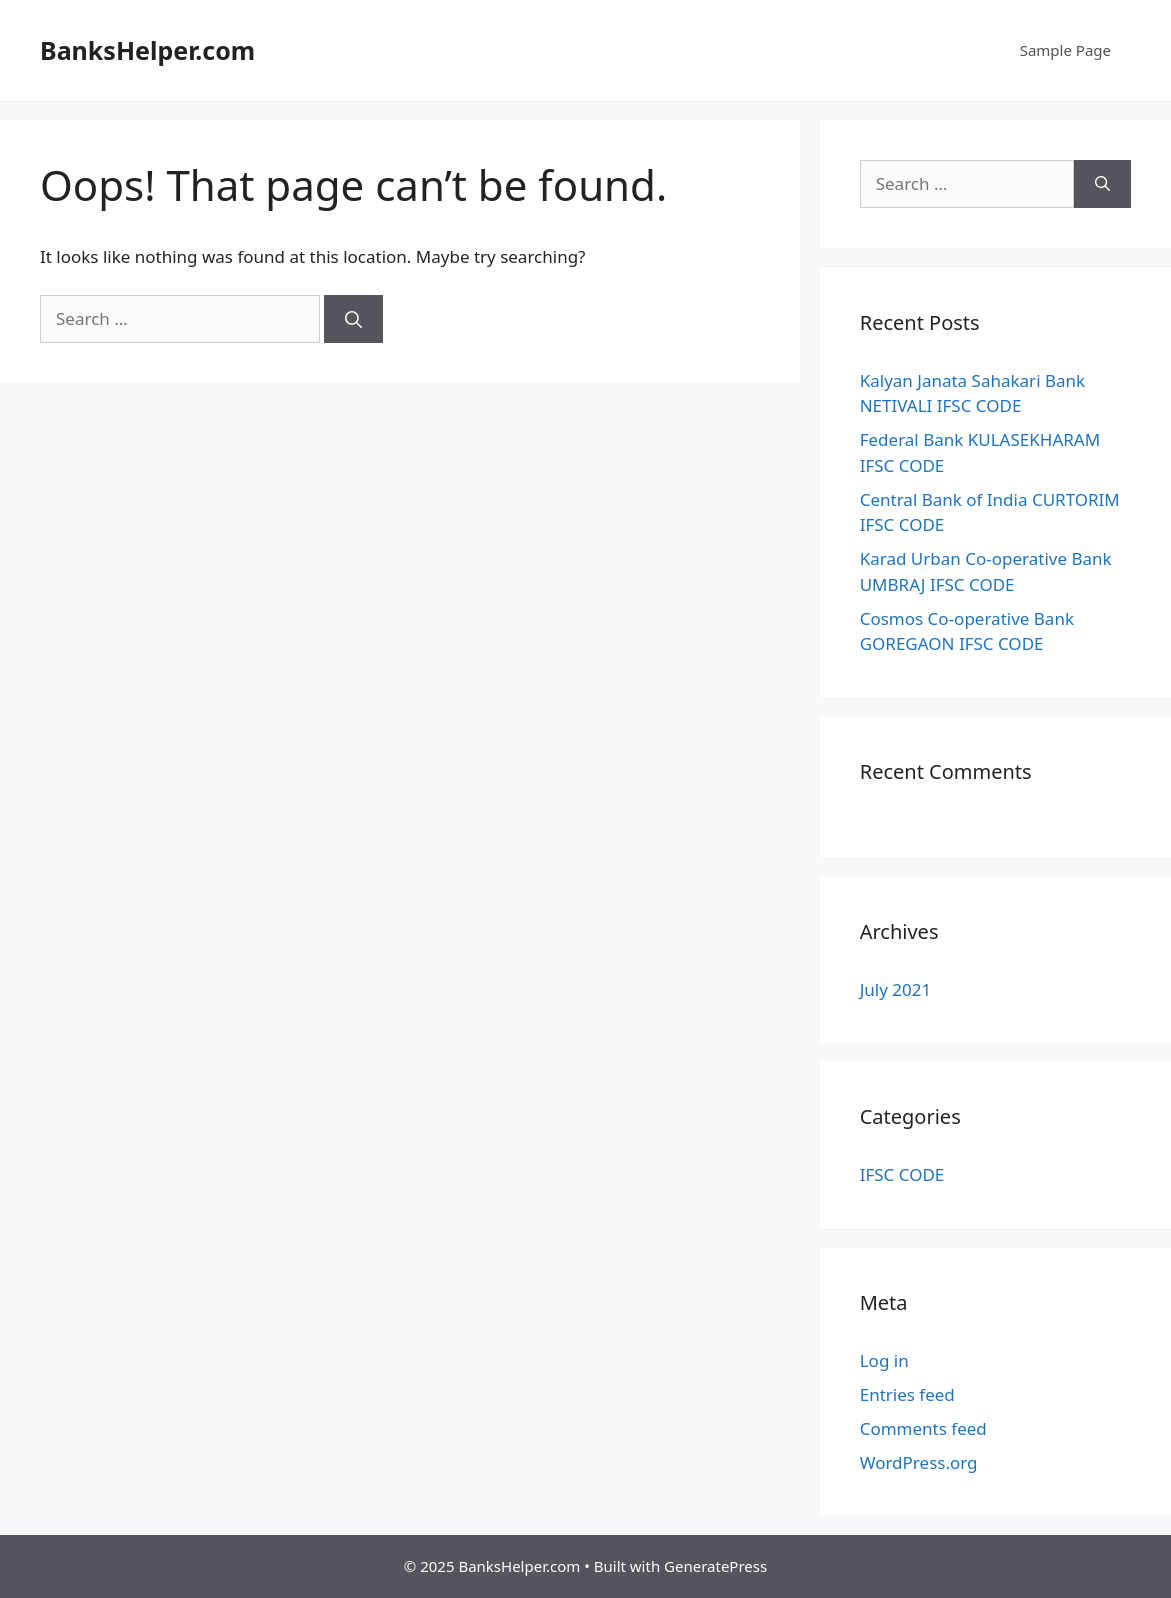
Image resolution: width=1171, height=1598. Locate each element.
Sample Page (1065, 50)
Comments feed (923, 1428)
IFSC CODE (902, 1174)
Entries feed (907, 1394)
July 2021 (896, 989)
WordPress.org (919, 1462)
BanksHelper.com (147, 50)
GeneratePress (715, 1566)
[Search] (353, 319)
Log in (884, 1360)
